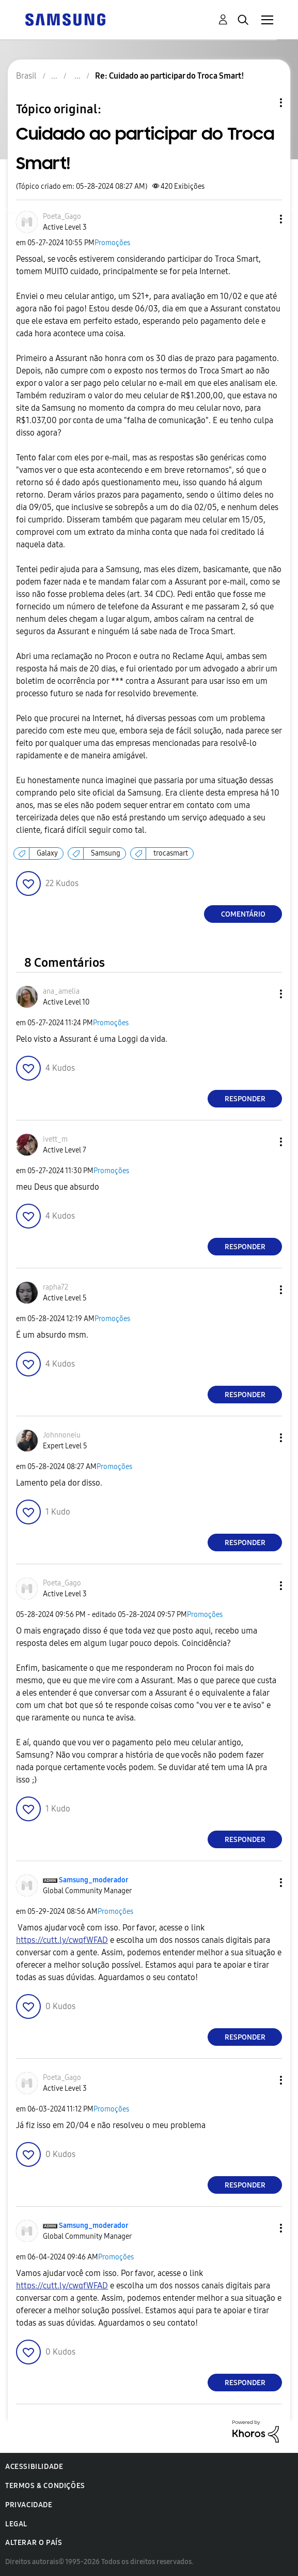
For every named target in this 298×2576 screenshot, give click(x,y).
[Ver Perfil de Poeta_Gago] (62, 216)
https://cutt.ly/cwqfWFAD (62, 1940)
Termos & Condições (45, 2485)
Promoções (112, 242)
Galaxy (47, 853)
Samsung (105, 853)
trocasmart (170, 853)
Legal (16, 2524)
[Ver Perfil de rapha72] (55, 1287)
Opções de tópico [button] (263, 103)
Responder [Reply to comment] (245, 1099)
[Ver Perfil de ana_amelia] (61, 991)
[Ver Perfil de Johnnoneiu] (62, 1435)
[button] (264, 219)
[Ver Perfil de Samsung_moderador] (94, 1880)
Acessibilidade (34, 2466)
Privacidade (29, 2504)
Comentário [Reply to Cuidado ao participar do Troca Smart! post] (243, 914)
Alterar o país (33, 2542)
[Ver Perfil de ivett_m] (55, 1139)
